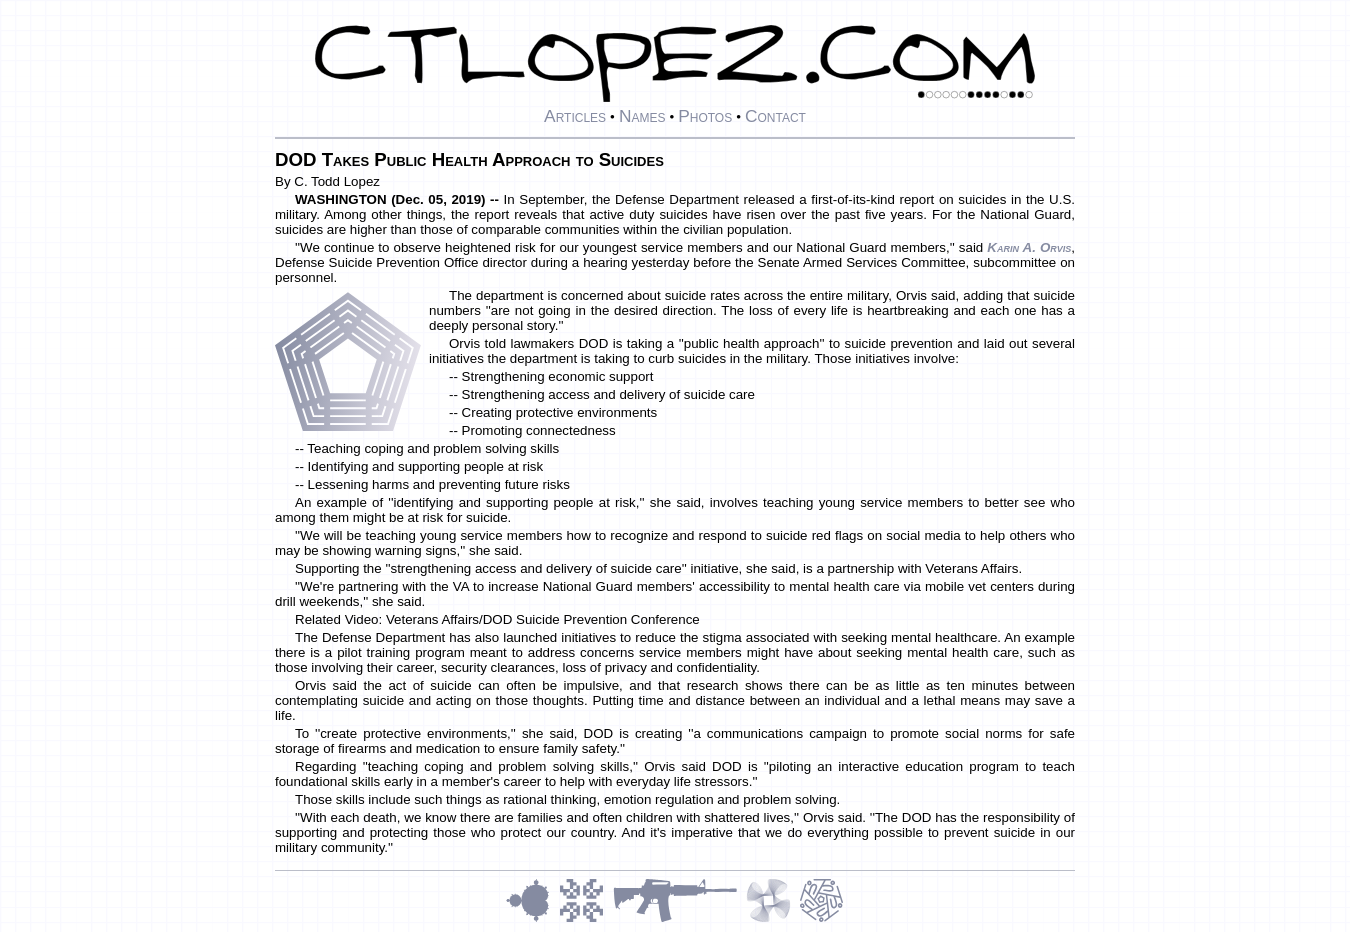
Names (642, 116)
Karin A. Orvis (1029, 247)
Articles (575, 116)
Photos (705, 116)
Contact (775, 116)
